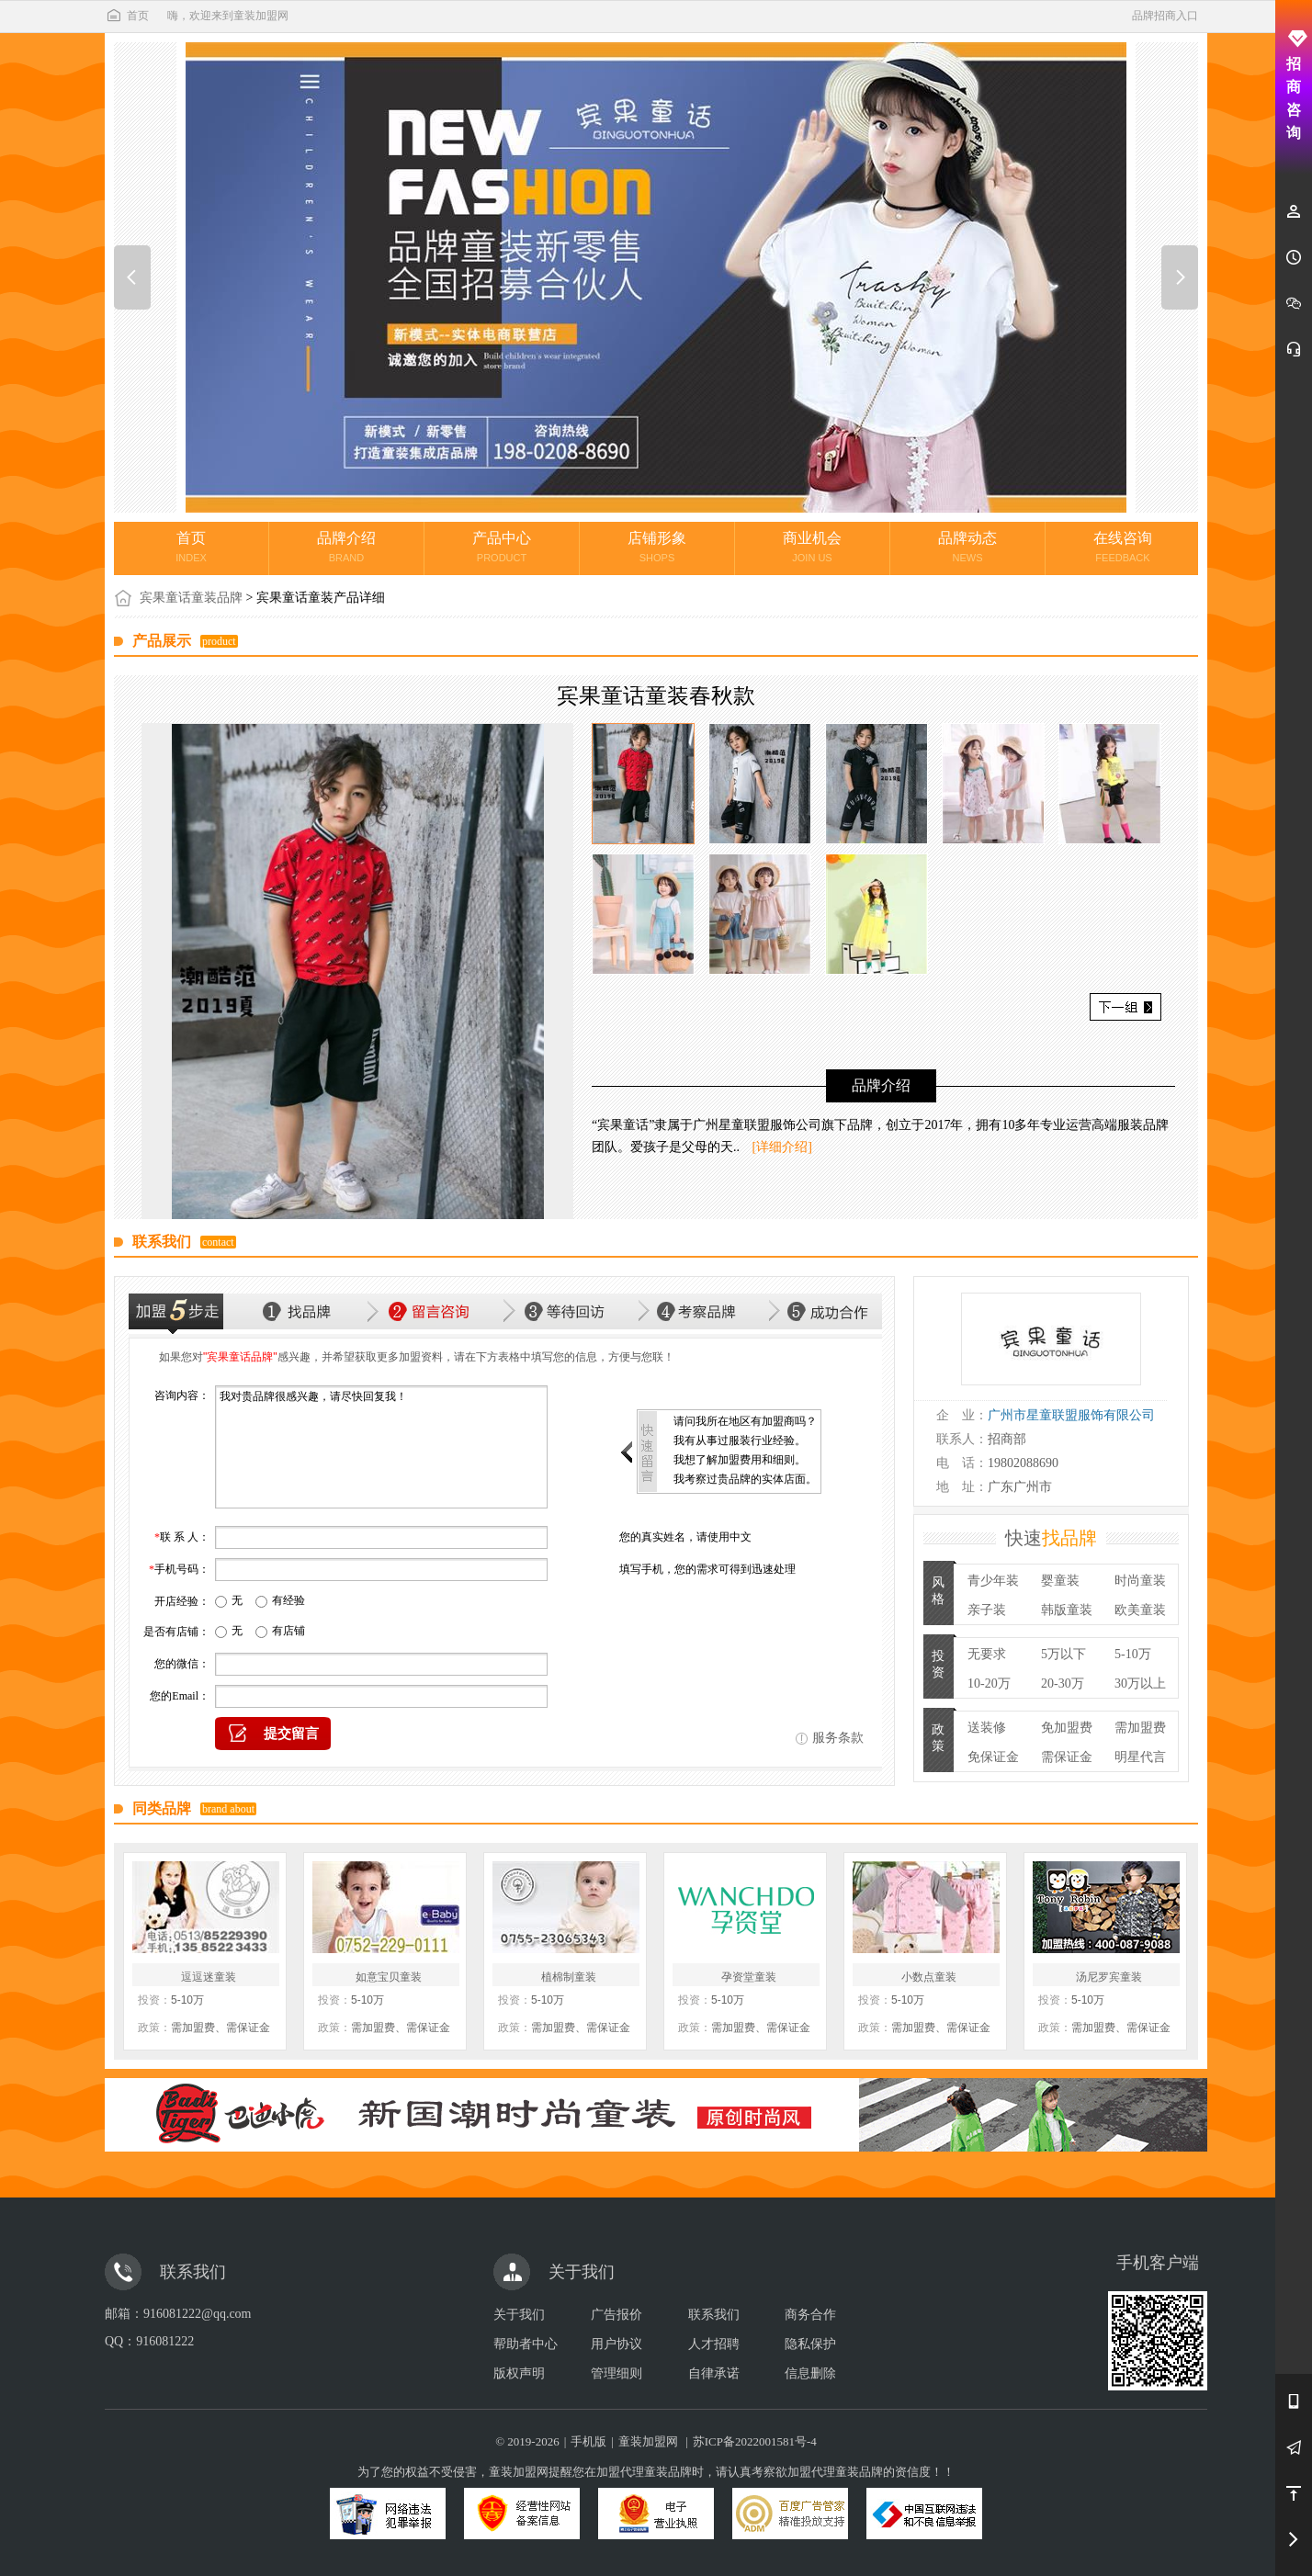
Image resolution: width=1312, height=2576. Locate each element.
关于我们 (519, 2315)
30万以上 (1140, 1683)
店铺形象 (657, 546)
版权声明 (519, 2373)
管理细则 (616, 2373)
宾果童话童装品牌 (191, 597)
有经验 (288, 1600)
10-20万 (989, 1683)
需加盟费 (1140, 1727)
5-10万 (1132, 1654)
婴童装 (1060, 1580)
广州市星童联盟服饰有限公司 (1071, 1415)
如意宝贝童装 (389, 1977)
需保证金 (1066, 1757)
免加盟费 (1066, 1727)
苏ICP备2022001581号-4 (755, 2441)
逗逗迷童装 (208, 1977)
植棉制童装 (568, 1977)
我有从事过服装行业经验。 (739, 1440)
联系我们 (714, 2315)
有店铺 (288, 1630)
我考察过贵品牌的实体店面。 (745, 1479)
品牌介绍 (346, 546)
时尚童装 (1140, 1580)
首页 (127, 15)
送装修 (986, 1727)
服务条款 (838, 1738)
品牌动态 (967, 546)
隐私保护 (810, 2344)
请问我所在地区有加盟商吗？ (745, 1421)
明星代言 (1140, 1757)
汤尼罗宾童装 (1109, 1977)
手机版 (588, 2441)
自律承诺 (714, 2373)
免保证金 (993, 1757)
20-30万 (1062, 1683)
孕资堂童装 (748, 1977)
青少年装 (993, 1580)
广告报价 (616, 2315)
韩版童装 (1066, 1610)
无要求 (986, 1654)
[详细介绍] (782, 1147)
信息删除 (810, 2373)
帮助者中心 (525, 2344)
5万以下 (1063, 1654)
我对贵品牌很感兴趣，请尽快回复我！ (381, 1446)
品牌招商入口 (1165, 15)
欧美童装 (1140, 1610)
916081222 (165, 2341)
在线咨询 (1122, 546)
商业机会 (812, 546)
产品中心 (501, 546)
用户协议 (616, 2344)
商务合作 (810, 2315)
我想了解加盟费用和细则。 (739, 1459)
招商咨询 (1294, 85)
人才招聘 (714, 2344)
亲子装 (986, 1610)
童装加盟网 (648, 2441)
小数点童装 (928, 1977)
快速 (1051, 1538)
